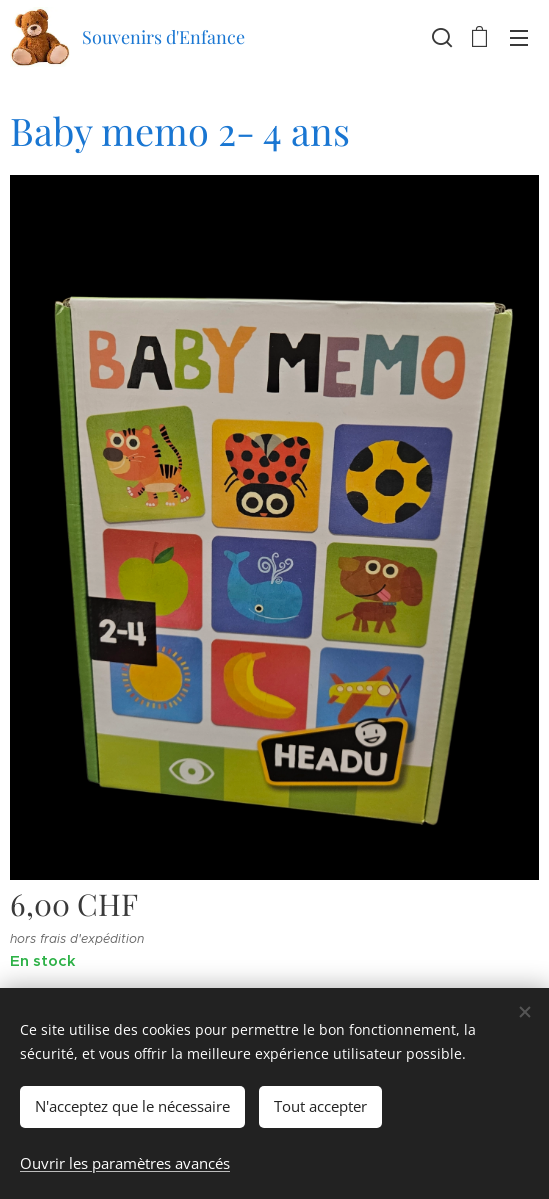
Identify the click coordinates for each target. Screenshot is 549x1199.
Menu (519, 38)
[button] (440, 37)
